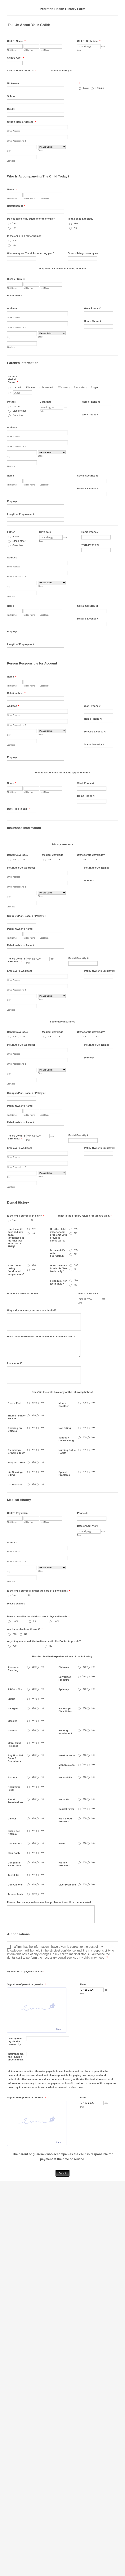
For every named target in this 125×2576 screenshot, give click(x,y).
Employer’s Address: (19, 970)
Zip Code (11, 161)
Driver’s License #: (88, 488)
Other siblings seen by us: (83, 253)
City (9, 151)
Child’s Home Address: (21, 121)
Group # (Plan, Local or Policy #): (26, 916)
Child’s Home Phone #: (21, 70)
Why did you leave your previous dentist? (31, 1310)
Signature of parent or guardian (26, 1984)
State (40, 150)
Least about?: (15, 1363)
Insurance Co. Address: (21, 867)
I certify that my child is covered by (15, 2041)
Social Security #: (61, 70)
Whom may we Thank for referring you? (30, 253)
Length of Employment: (21, 514)
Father (16, 536)
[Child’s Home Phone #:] (21, 76)
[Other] (9, 393)
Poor (56, 1621)
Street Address (13, 131)
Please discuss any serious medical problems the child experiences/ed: (49, 1902)
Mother (16, 406)
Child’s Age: (15, 57)
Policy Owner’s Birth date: (16, 960)
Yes (14, 223)
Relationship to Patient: (21, 945)
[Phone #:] (98, 886)
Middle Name (29, 50)
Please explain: (16, 1603)
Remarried (80, 387)
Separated (47, 387)
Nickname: (13, 83)
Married (16, 387)
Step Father (18, 540)
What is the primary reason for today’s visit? (85, 1215)
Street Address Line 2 (16, 141)
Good (15, 1621)
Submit (62, 2173)
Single (94, 387)
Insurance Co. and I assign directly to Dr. (16, 2056)
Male (86, 88)
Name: (12, 189)
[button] (103, 46)
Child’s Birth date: (88, 41)
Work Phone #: (92, 308)
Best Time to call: (18, 808)
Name (10, 475)
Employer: (13, 501)
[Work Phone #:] (98, 313)
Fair (35, 1621)
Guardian (17, 415)
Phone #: (89, 880)
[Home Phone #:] (98, 326)
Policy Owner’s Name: (20, 928)
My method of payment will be (25, 1971)
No (14, 227)
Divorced (31, 387)
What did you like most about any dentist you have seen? (41, 1336)
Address (12, 308)
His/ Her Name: (16, 279)
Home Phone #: (93, 321)
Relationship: (16, 205)
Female (100, 88)
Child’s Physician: (18, 1513)
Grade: (11, 109)
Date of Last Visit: (88, 1293)
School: (11, 96)
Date (79, 50)
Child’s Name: (16, 41)
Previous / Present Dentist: (23, 1293)
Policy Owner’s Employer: (99, 970)
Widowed (63, 387)
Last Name (44, 50)
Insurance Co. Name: (96, 867)
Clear (58, 2029)
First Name (12, 50)
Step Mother (19, 410)
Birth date (45, 401)
